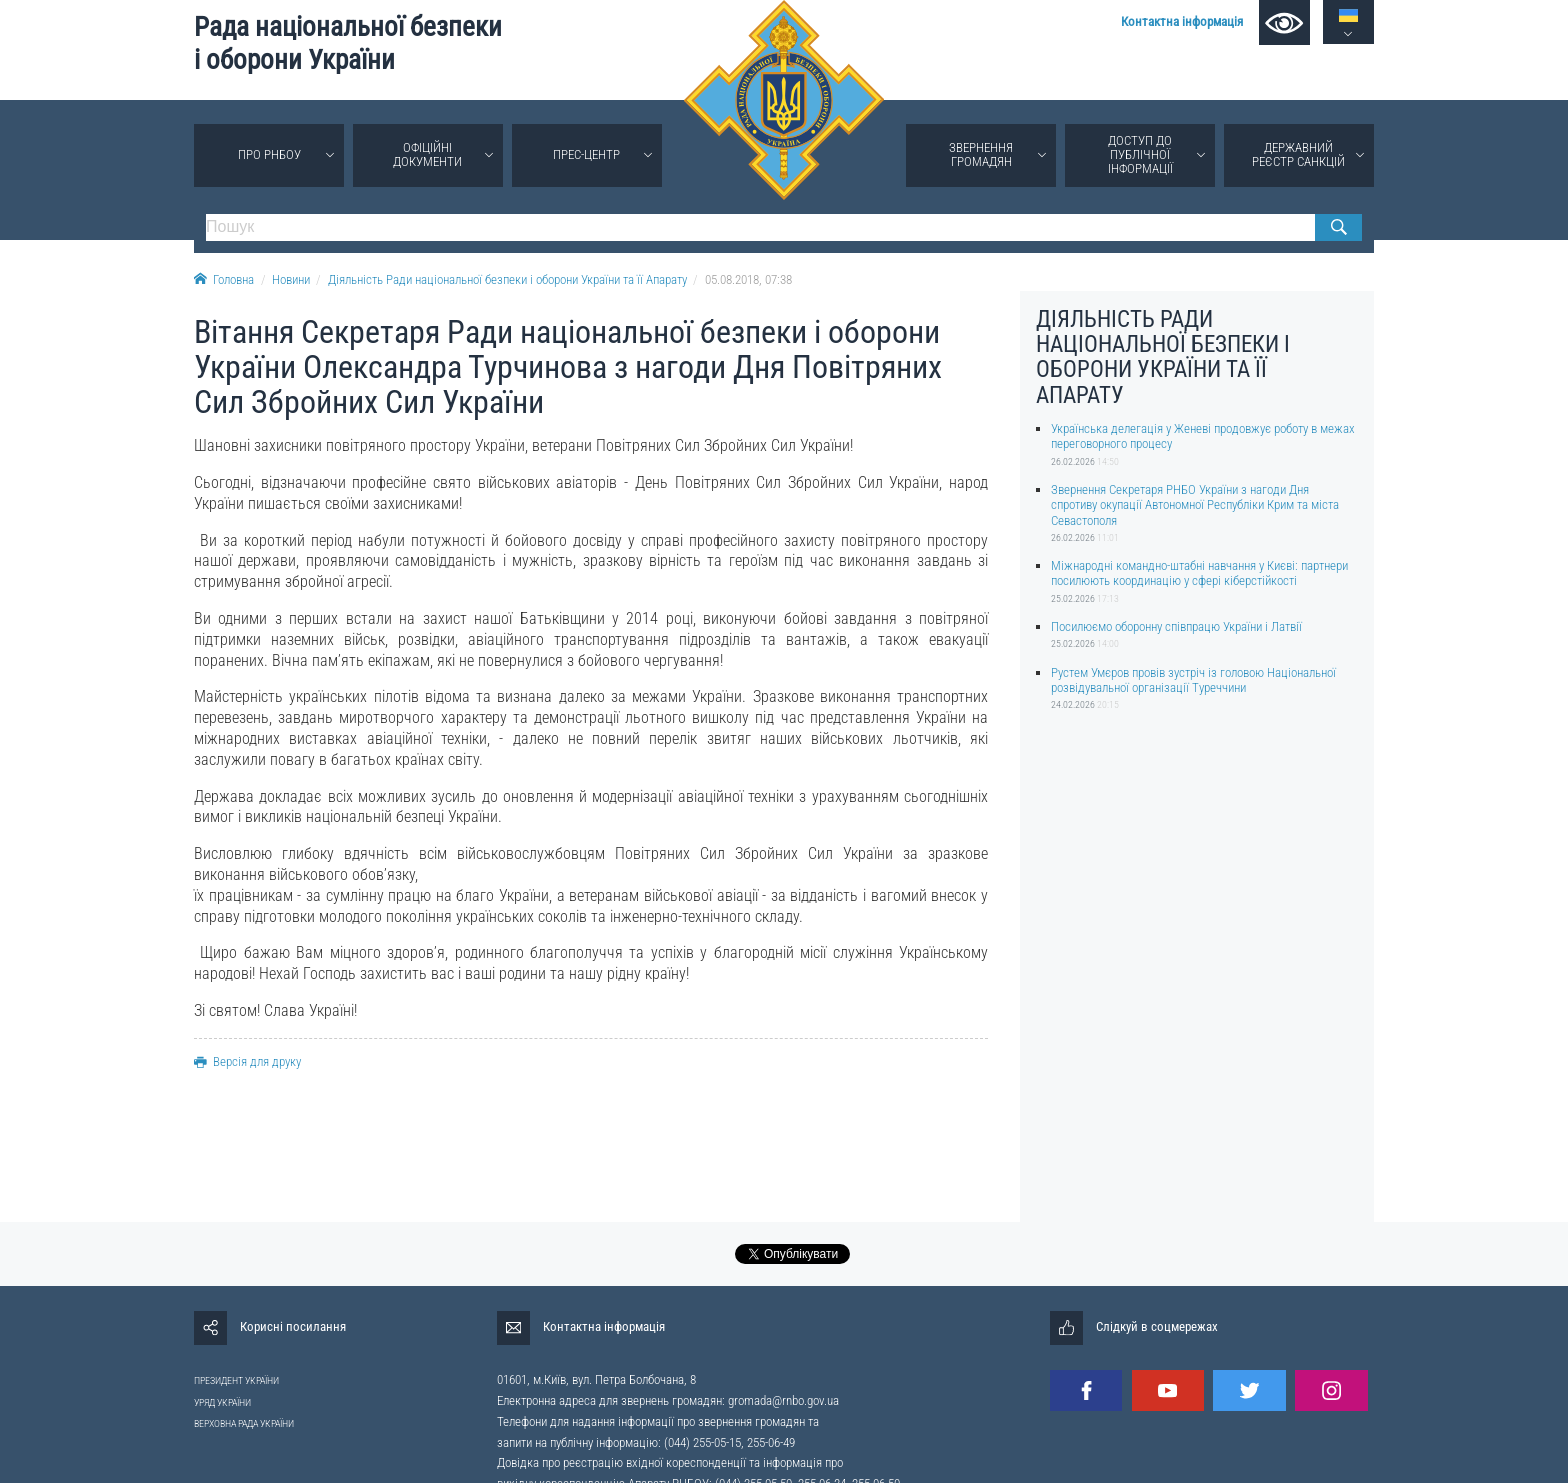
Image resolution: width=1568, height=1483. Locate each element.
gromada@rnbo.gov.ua (783, 1400)
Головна (224, 279)
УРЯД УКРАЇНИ (222, 1402)
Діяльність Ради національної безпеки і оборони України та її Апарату (507, 279)
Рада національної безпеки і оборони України (348, 43)
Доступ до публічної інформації (1140, 154)
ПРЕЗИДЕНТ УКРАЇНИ (236, 1380)
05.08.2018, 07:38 (748, 279)
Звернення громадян (981, 154)
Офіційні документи (427, 154)
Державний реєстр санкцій (1298, 154)
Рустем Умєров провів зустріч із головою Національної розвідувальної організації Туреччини (1193, 680)
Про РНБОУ (269, 154)
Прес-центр (586, 154)
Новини (291, 279)
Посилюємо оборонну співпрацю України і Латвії (1176, 626)
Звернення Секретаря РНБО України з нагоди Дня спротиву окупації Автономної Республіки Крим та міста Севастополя (1195, 505)
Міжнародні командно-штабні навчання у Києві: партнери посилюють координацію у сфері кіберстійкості (1199, 573)
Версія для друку (247, 1061)
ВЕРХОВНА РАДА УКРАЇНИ (244, 1423)
